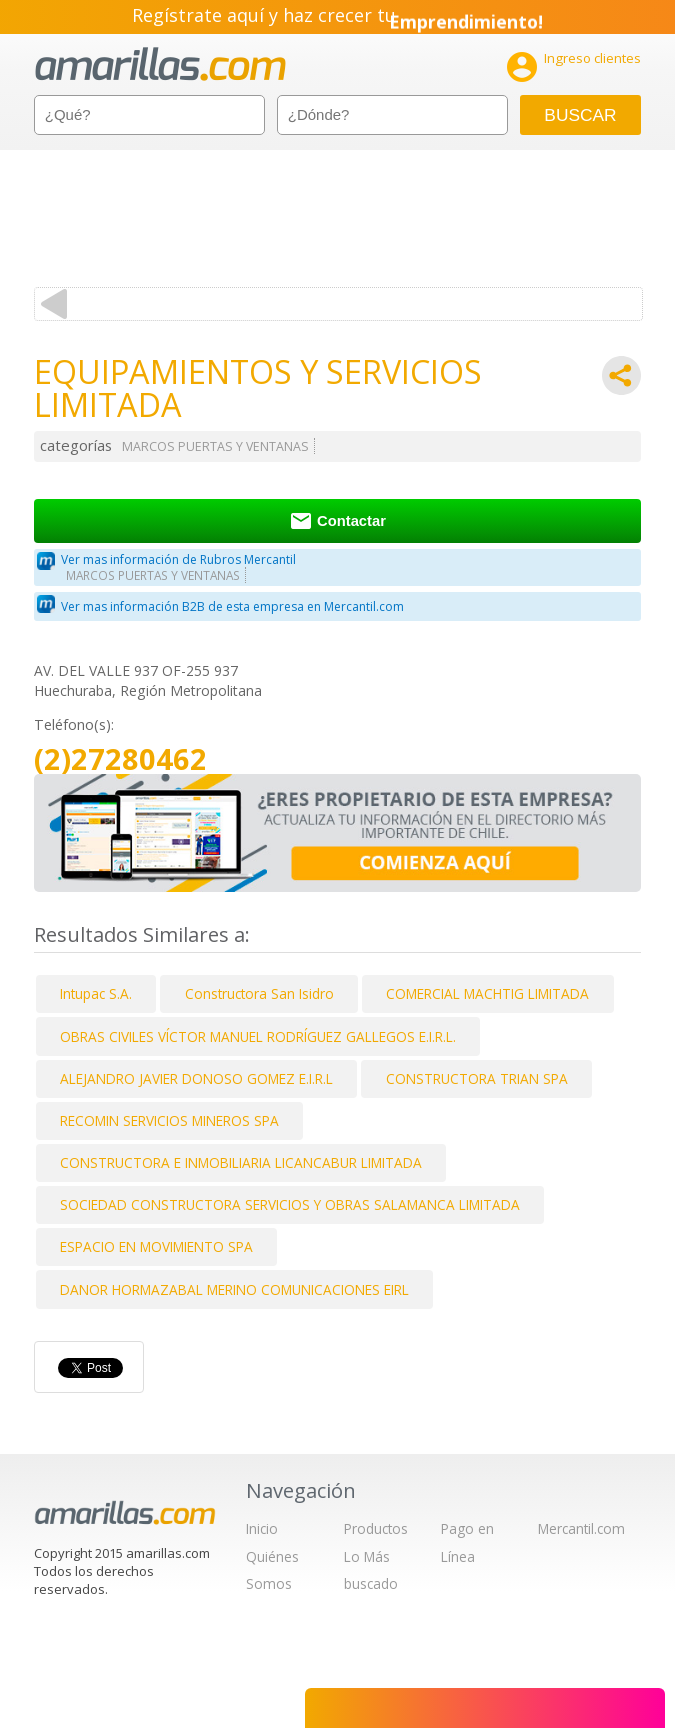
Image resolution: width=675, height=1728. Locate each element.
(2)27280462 (120, 759)
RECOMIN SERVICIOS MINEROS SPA (169, 1120)
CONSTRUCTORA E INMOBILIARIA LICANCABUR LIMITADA (241, 1162)
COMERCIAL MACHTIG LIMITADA (487, 993)
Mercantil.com (581, 1528)
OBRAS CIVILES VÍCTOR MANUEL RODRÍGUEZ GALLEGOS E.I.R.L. (258, 1036)
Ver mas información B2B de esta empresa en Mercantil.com (232, 606)
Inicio (262, 1528)
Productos (376, 1528)
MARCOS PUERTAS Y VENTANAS (215, 446)
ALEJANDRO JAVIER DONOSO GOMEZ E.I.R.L (196, 1078)
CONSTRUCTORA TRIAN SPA (477, 1078)
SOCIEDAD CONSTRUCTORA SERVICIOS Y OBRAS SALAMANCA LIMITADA (290, 1204)
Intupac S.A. (96, 993)
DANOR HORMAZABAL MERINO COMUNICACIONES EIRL (234, 1289)
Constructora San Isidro (259, 993)
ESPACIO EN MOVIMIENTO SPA (156, 1246)
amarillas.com (160, 64)
